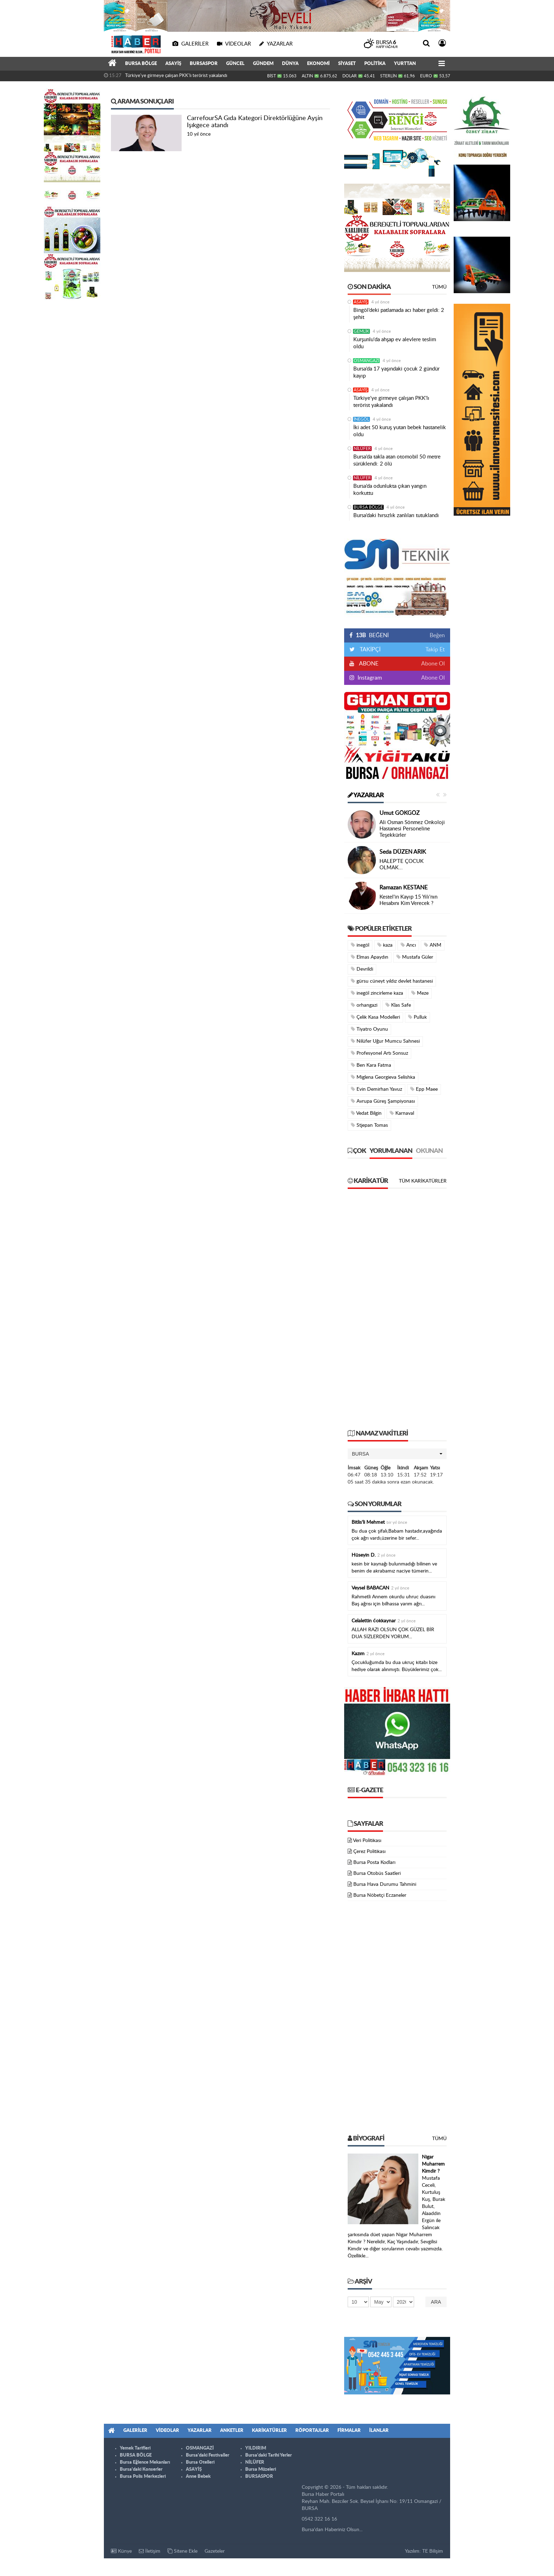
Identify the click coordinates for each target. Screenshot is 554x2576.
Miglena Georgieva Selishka (383, 1077)
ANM (432, 945)
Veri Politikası (367, 1840)
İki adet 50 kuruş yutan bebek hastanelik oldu (399, 431)
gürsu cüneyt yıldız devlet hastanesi (392, 981)
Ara (436, 2302)
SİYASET (347, 63)
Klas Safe (398, 1005)
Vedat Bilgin (366, 1113)
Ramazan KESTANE (403, 887)
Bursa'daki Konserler (141, 2469)
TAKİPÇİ (369, 649)
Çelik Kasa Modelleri (375, 1017)
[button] (397, 1454)
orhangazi (364, 1005)
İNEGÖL (361, 419)
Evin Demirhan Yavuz (376, 1089)
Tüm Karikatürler (423, 1181)
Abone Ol (433, 664)
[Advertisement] (397, 1313)
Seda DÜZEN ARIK (402, 852)
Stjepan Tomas (369, 1125)
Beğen (437, 635)
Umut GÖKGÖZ (399, 813)
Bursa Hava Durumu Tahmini (384, 1884)
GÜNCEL (235, 63)
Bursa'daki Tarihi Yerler (268, 2455)
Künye (121, 2551)
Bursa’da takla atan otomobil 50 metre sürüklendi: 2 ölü (397, 460)
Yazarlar (366, 795)
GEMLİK (361, 331)
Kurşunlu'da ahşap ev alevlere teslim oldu (394, 343)
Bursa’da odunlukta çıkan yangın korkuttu (389, 490)
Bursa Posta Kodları (374, 1862)
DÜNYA (290, 63)
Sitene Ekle (182, 2551)
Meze (420, 993)
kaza (385, 945)
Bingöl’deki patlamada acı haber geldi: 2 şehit (398, 314)
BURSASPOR (204, 63)
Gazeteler (215, 2551)
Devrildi (362, 969)
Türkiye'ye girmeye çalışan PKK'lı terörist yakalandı (176, 75)
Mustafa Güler (414, 957)
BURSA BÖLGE (141, 63)
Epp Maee (424, 1089)
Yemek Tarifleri (135, 2448)
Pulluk (417, 1017)
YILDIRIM (255, 2448)
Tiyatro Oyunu (369, 1029)
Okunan (429, 1151)
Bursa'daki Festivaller (207, 2455)
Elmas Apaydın (369, 957)
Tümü (439, 287)
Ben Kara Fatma (371, 1065)
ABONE (368, 664)
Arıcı (408, 945)
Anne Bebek (198, 2476)
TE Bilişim (432, 2551)
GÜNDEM (263, 63)
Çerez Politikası (369, 1851)
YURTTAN (405, 63)
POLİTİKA (374, 63)
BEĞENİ (371, 635)
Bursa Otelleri (200, 2462)
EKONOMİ (318, 63)
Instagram (369, 678)
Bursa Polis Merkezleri (143, 2476)
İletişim (149, 2551)
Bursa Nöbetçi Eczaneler (379, 1895)
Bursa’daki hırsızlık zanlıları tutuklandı (396, 515)
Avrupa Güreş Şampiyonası (383, 1101)
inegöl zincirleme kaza (377, 993)
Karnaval (402, 1113)
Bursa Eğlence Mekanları (145, 2462)
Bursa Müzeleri (260, 2469)
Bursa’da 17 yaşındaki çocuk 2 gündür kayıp (396, 372)
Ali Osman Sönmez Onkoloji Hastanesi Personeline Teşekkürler (412, 829)
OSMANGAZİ (366, 361)
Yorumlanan (391, 1151)
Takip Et (435, 649)
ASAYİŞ (173, 63)
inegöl (360, 945)
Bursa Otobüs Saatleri (377, 1873)
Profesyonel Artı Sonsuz (379, 1053)
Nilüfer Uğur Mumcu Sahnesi (385, 1041)
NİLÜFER (362, 448)
